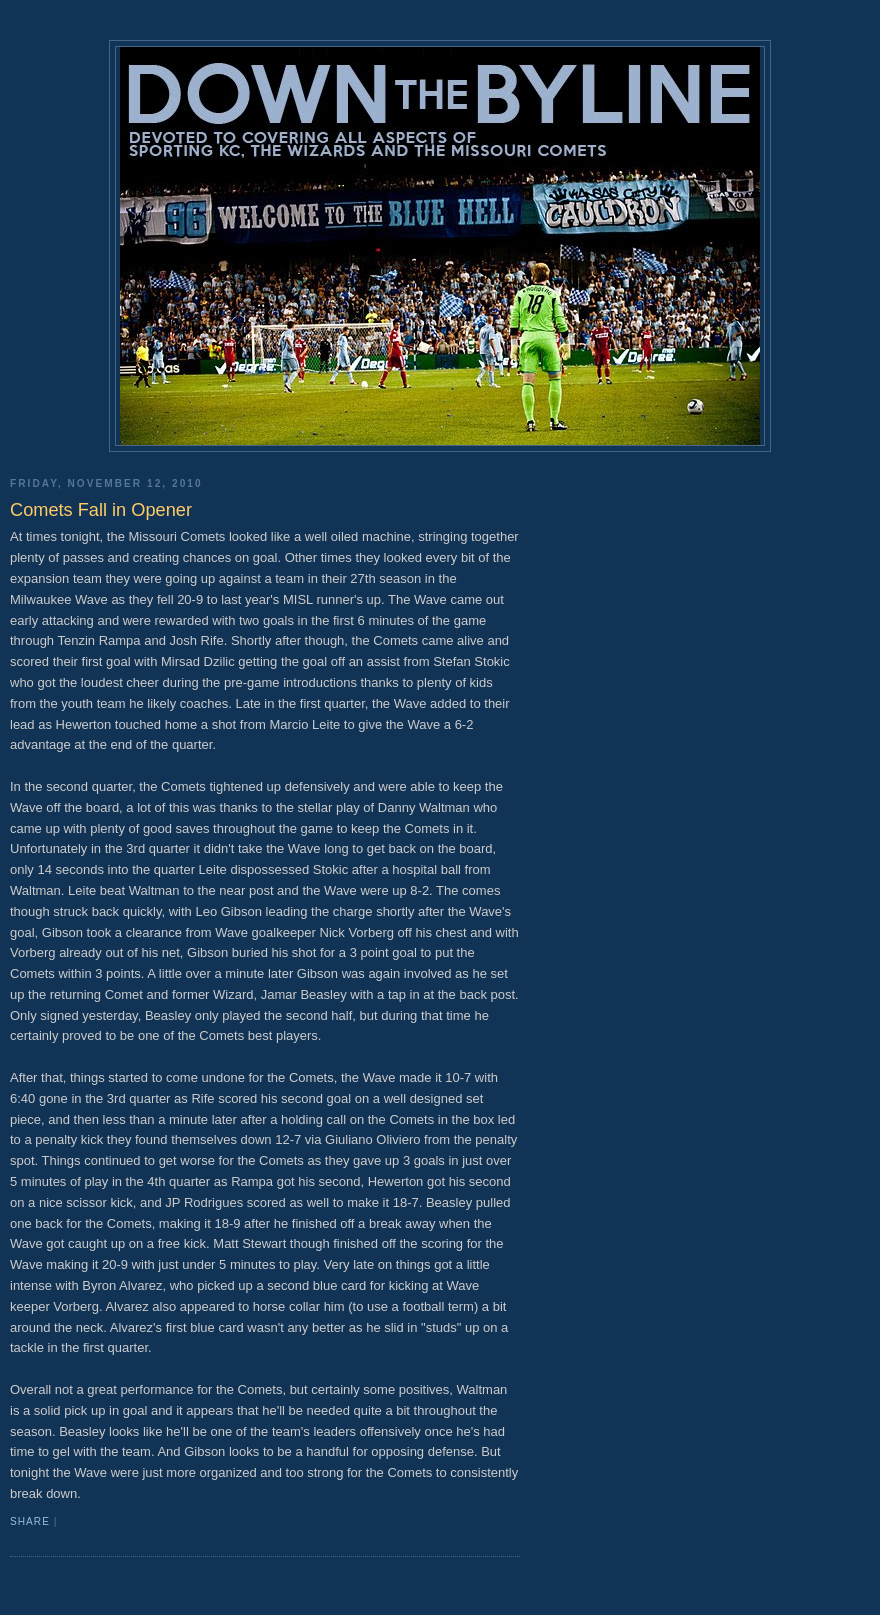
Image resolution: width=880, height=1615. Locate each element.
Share (30, 1521)
